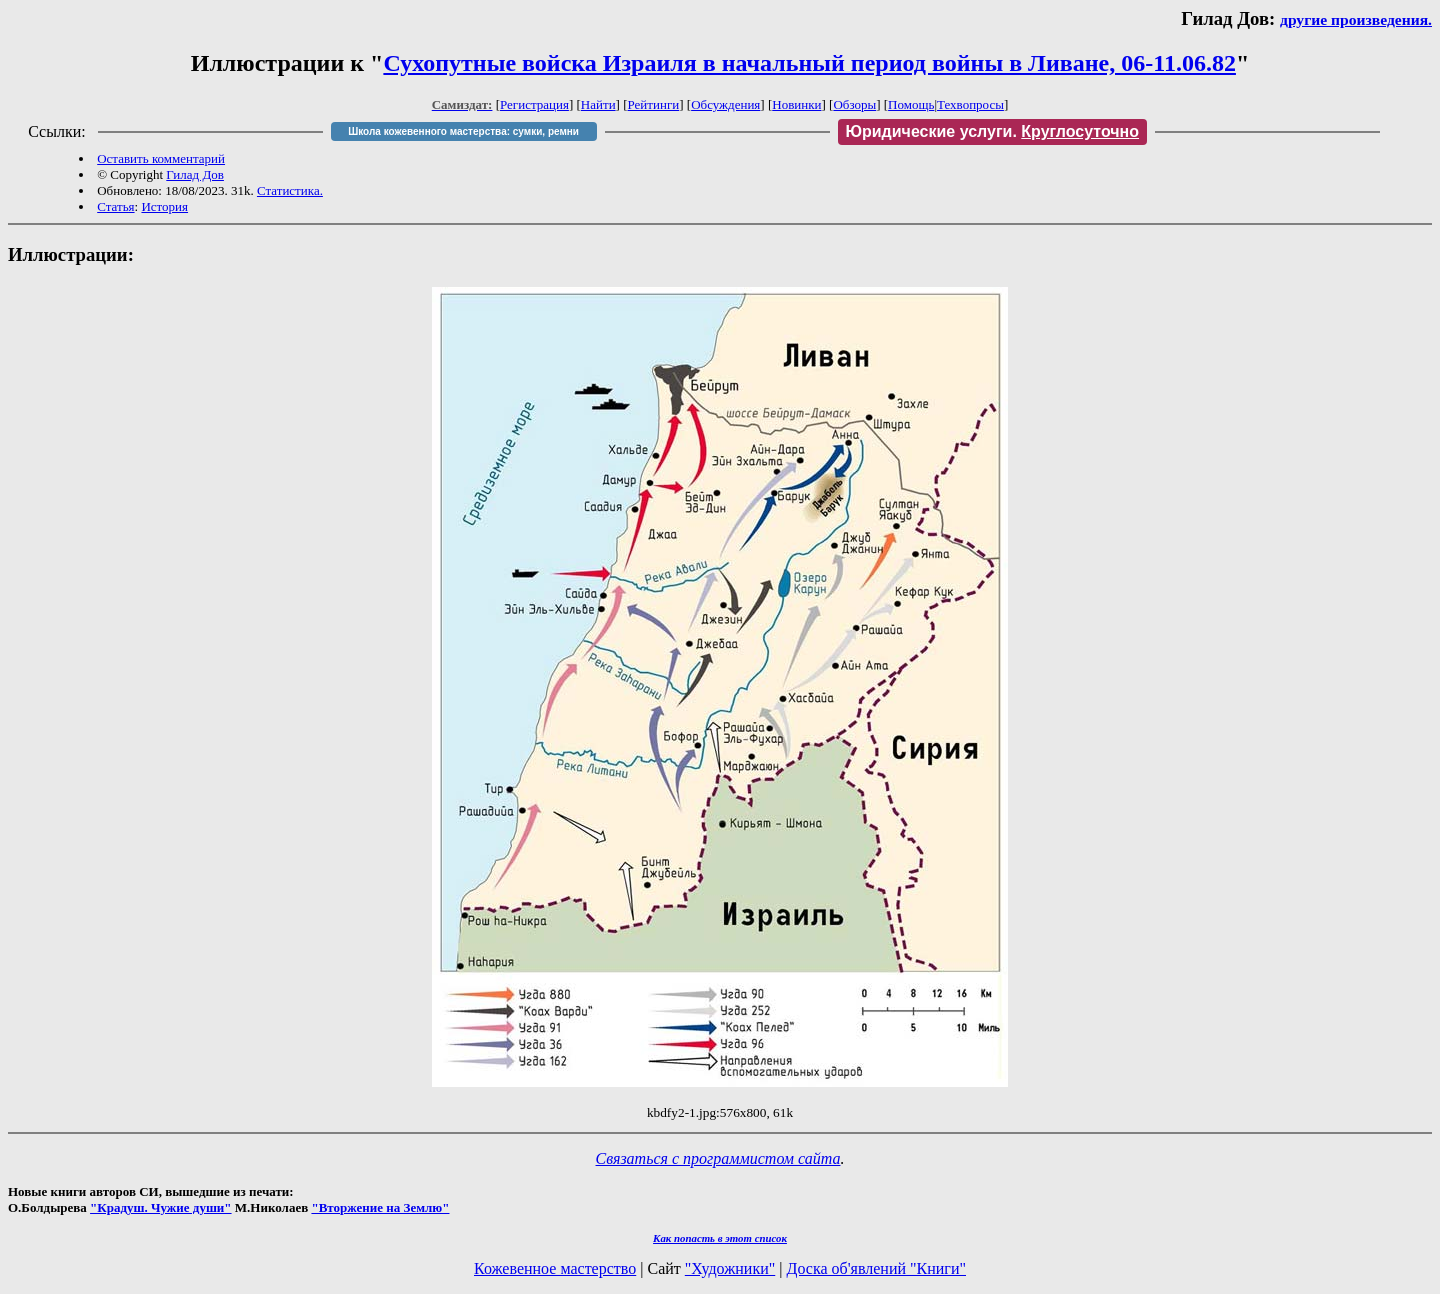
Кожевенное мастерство (555, 1268)
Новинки (796, 104)
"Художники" (730, 1268)
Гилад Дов (195, 174)
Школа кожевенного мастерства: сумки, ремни (463, 131)
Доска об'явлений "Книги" (876, 1268)
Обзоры (854, 104)
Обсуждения (725, 104)
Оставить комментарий (161, 158)
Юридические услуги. (993, 131)
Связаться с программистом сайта (718, 1158)
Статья (115, 206)
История (164, 206)
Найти (598, 104)
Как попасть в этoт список (720, 1238)
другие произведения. (1356, 19)
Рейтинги (654, 104)
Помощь (911, 104)
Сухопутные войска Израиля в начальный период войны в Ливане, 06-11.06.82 (809, 63)
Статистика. (290, 190)
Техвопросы (970, 104)
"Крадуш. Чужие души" (161, 1207)
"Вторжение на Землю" (380, 1207)
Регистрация (534, 104)
